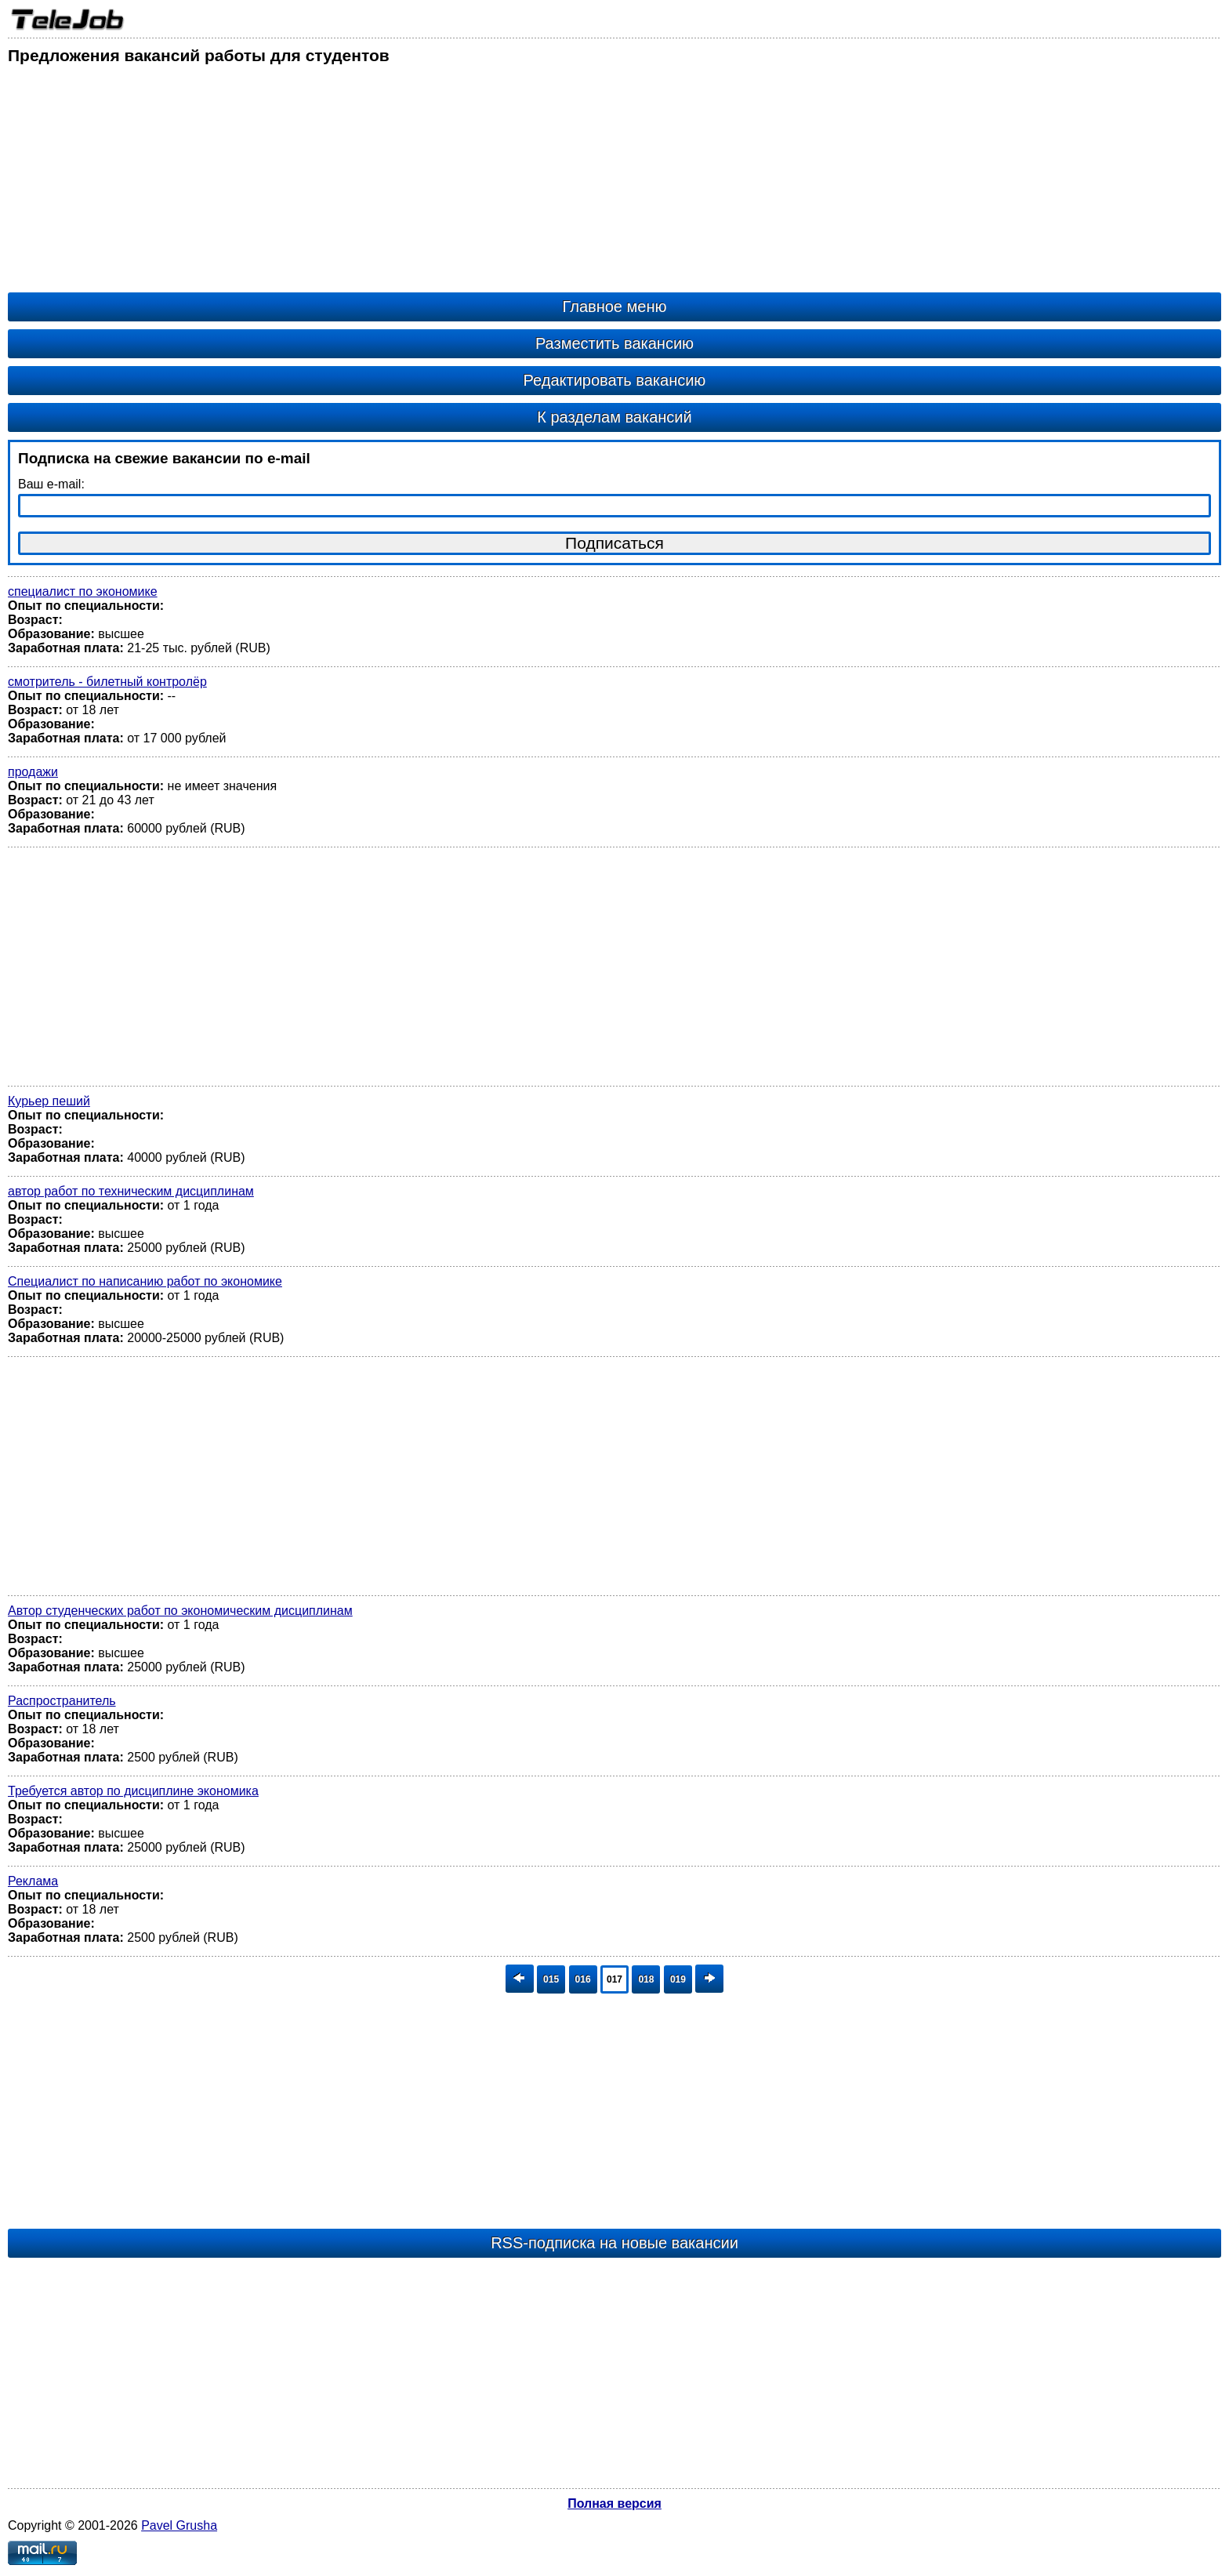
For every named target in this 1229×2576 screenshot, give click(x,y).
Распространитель (62, 1700)
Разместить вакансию (614, 343)
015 (551, 1979)
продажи (33, 771)
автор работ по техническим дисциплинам (131, 1191)
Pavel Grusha (179, 2525)
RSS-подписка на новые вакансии (614, 2242)
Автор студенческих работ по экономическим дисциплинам (180, 1610)
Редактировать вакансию (615, 380)
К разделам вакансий (614, 417)
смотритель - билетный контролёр (107, 681)
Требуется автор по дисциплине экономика (133, 1791)
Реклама (33, 1881)
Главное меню (615, 306)
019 (678, 1979)
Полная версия (614, 2503)
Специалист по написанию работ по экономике (145, 1281)
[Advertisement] (478, 182)
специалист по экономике (83, 591)
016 (583, 1979)
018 (646, 1979)
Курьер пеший (49, 1101)
